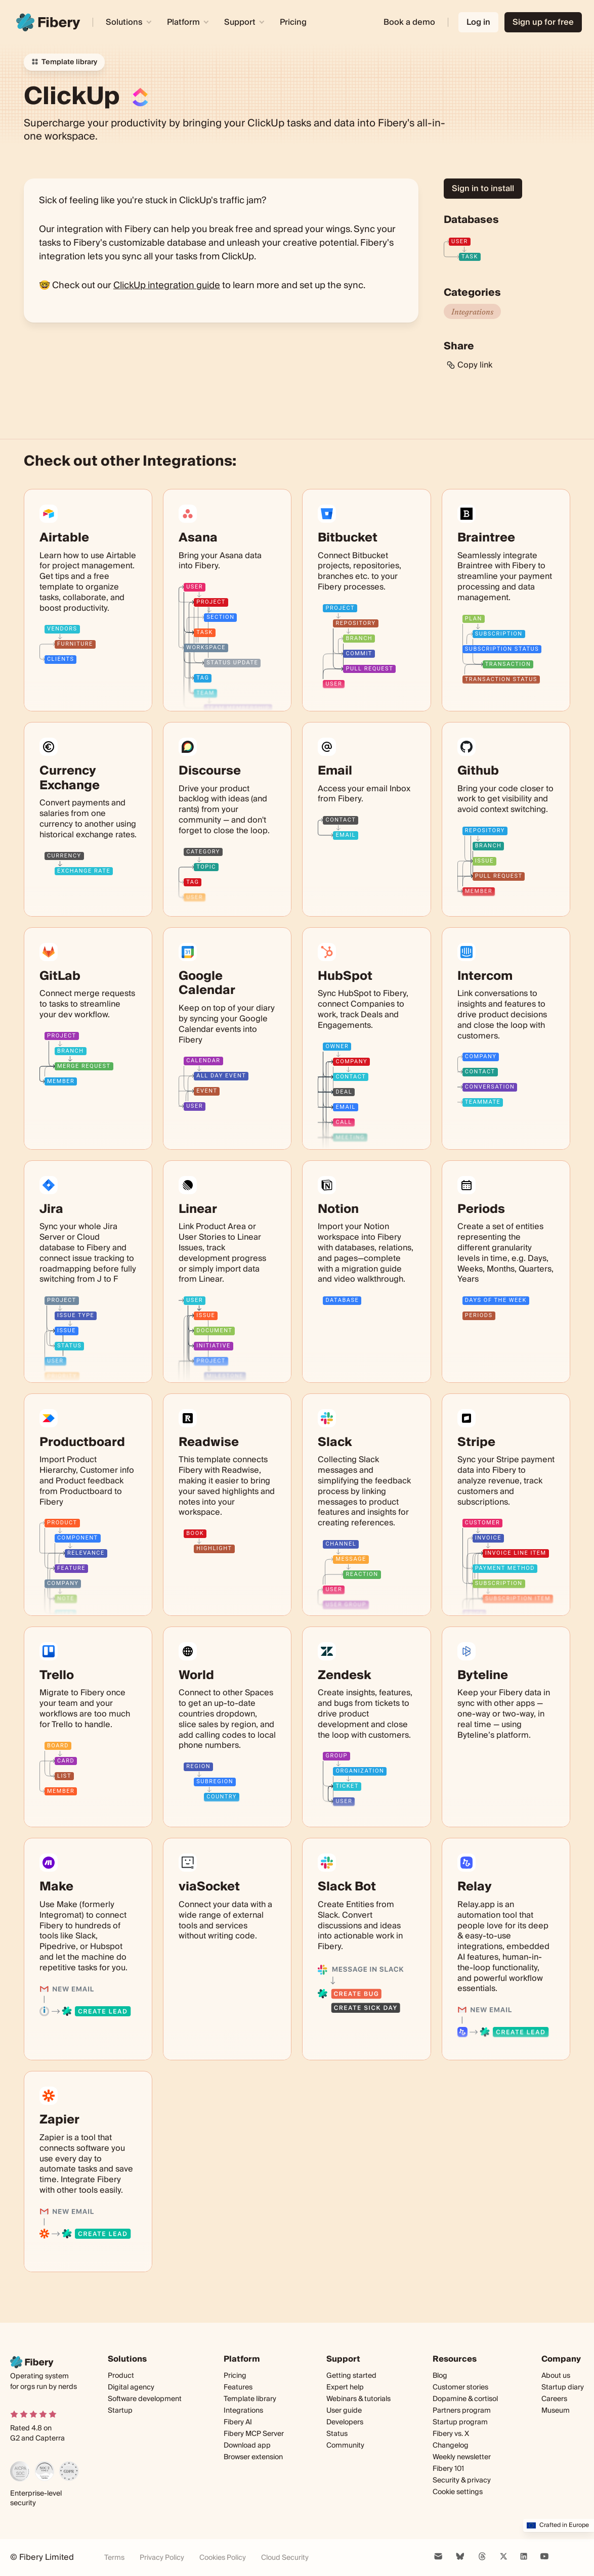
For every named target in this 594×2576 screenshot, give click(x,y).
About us (555, 2376)
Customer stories (460, 2387)
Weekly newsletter (462, 2457)
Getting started (351, 2376)
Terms (114, 2558)
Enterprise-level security (36, 2499)
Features (238, 2387)
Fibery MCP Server (254, 2434)
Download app (247, 2445)
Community (345, 2446)
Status (337, 2434)
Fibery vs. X (451, 2434)
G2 (15, 2438)
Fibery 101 (448, 2469)
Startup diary (562, 2387)
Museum (555, 2411)
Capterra (50, 2438)
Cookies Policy (222, 2558)
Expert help (345, 2387)
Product (121, 2376)
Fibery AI (238, 2422)
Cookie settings (458, 2492)
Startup (120, 2411)
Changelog (451, 2446)
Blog (440, 2376)
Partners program (462, 2411)
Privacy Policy (162, 2558)
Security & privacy (462, 2480)
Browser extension (253, 2457)
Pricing (293, 22)
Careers (554, 2399)
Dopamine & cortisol (465, 2399)
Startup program (460, 2422)
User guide (344, 2411)
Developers (344, 2422)
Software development (145, 2399)
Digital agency (131, 2387)
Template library (250, 2399)
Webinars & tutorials (358, 2399)
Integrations (472, 311)
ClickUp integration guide (166, 285)
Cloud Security (285, 2558)
